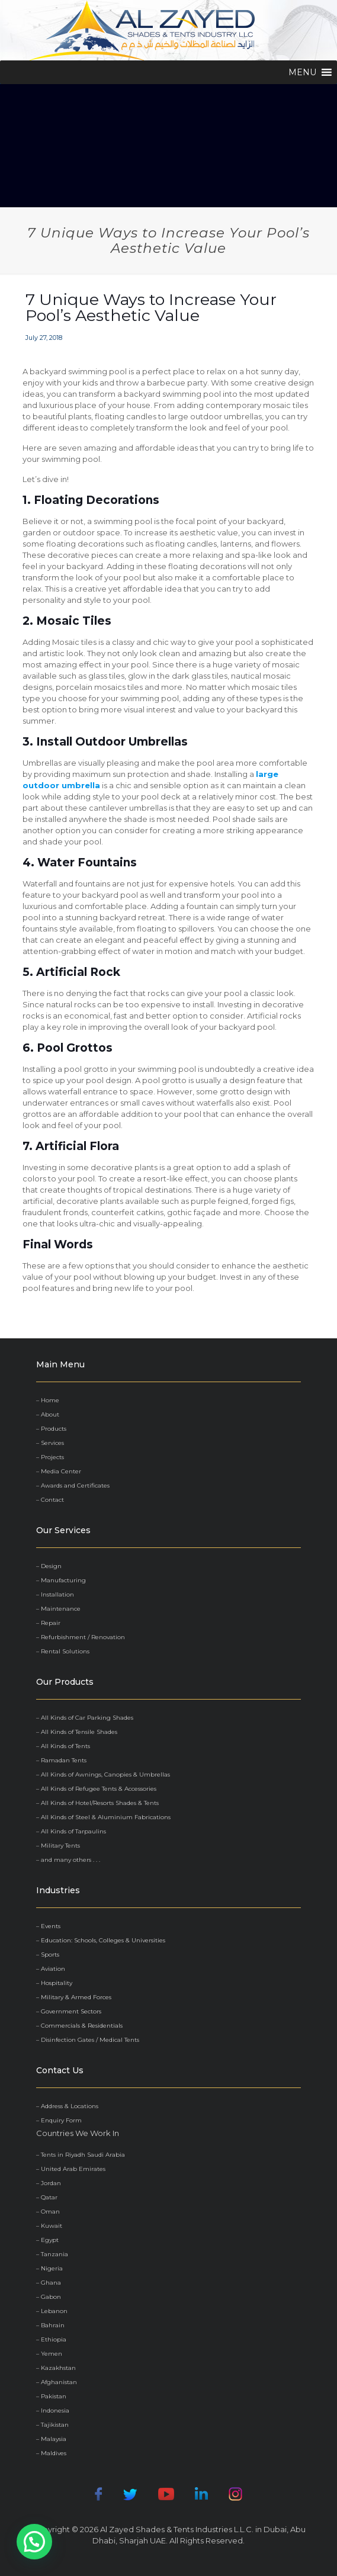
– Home (47, 1400)
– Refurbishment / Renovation (80, 1637)
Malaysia (53, 2439)
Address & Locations (69, 2106)
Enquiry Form (61, 2120)
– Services (50, 1443)
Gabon (51, 2297)
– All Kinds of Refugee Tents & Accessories (96, 1789)
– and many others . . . (68, 1860)
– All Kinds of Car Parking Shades (84, 1717)
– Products (51, 1428)
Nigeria (52, 2268)
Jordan (51, 2183)
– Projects (50, 1457)
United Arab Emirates (73, 2169)
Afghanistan (59, 2382)
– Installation (55, 1594)
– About (47, 1414)
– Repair (48, 1623)
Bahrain (53, 2325)
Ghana (51, 2282)
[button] (302, 72)
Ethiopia (53, 2339)
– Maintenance (58, 1609)
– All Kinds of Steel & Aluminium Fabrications (103, 1817)
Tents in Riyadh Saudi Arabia (83, 2155)
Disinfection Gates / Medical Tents (90, 2040)
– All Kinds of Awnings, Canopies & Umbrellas (103, 1774)
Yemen (51, 2353)
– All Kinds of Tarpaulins (71, 1831)
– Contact (50, 1500)
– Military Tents (58, 1845)
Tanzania (54, 2254)
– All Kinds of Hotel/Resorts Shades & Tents (97, 1803)
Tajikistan (55, 2425)
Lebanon (54, 2311)
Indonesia (55, 2410)
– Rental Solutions (62, 1651)
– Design (49, 1566)
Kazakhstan (58, 2368)
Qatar (49, 2197)
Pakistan (53, 2396)
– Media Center (58, 1471)
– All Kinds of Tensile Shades (76, 1732)
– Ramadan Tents (61, 1760)
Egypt (50, 2240)
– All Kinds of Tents (63, 1746)
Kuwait (51, 2226)
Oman (50, 2211)
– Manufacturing (61, 1580)
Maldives (53, 2453)
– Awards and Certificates (73, 1485)
